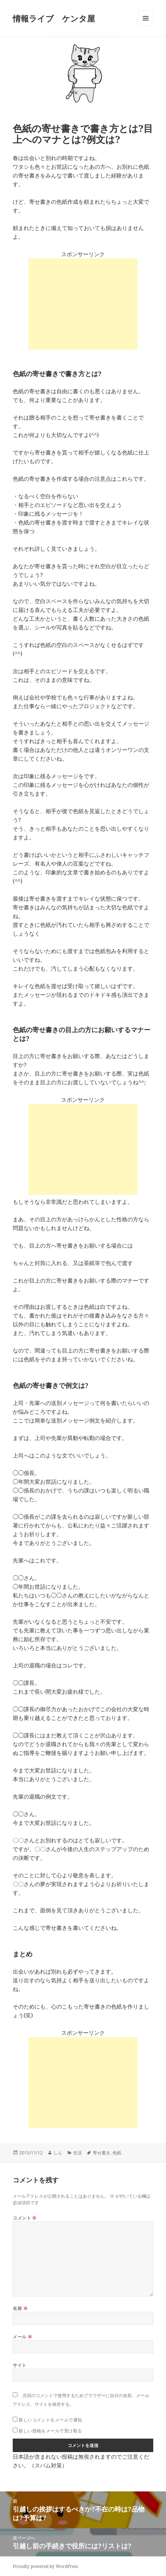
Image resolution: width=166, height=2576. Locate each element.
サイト (19, 2365)
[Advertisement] (83, 304)
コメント (25, 2218)
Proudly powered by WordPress (45, 2566)
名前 (20, 2308)
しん (58, 2153)
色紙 (116, 2153)
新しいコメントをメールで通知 (50, 2420)
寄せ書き (101, 2153)
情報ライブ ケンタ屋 (54, 18)
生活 (77, 2153)
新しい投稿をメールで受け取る (50, 2431)
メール (22, 2337)
